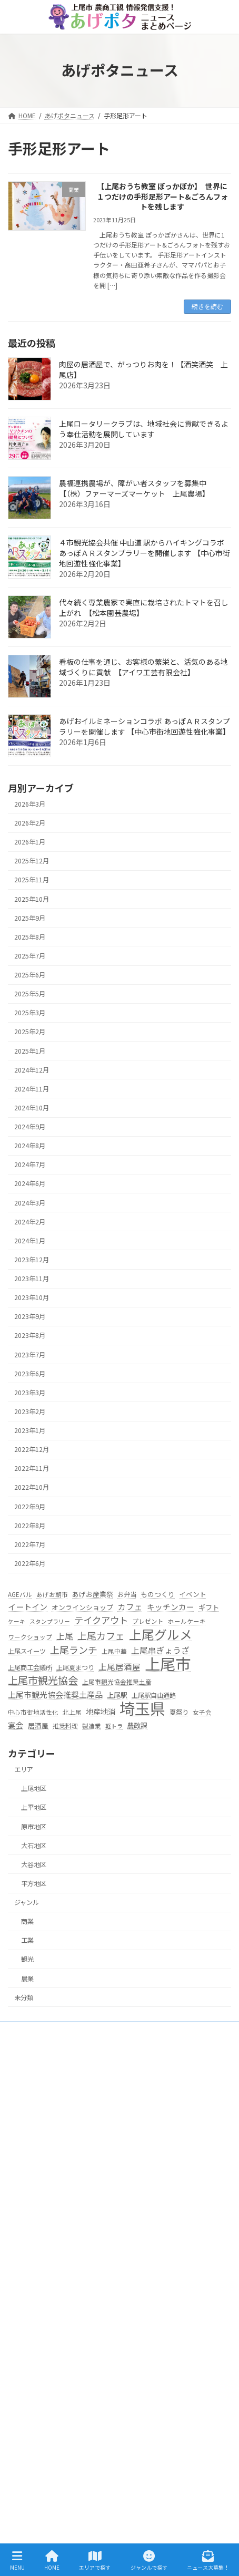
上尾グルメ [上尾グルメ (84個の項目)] (160, 1634)
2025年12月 (31, 860)
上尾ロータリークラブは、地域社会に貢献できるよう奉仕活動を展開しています (143, 428)
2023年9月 (29, 1316)
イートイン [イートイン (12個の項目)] (27, 1606)
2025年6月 (29, 975)
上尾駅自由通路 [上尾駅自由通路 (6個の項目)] (154, 1695)
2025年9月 (29, 918)
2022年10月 (31, 1487)
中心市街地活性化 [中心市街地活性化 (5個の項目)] (33, 1712)
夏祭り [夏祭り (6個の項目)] (179, 1712)
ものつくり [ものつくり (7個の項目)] (158, 1594)
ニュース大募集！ (39, 2466)
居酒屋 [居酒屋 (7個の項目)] (38, 1725)
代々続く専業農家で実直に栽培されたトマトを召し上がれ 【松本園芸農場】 (143, 607)
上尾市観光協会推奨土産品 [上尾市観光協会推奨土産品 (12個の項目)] (55, 1694)
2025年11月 (31, 879)
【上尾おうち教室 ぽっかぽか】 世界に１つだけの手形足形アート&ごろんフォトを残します (162, 196)
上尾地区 (33, 1788)
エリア (23, 1769)
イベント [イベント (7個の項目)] (192, 1594)
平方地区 (33, 1883)
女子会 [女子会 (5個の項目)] (202, 1712)
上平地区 (33, 1807)
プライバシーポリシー (45, 2485)
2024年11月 (31, 1089)
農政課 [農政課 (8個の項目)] (137, 1725)
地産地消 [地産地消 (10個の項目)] (100, 1711)
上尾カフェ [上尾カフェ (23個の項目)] (101, 1636)
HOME (23, 2214)
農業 (27, 1978)
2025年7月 (29, 956)
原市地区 (33, 1826)
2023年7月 (29, 1354)
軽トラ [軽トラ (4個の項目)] (114, 1726)
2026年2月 (29, 823)
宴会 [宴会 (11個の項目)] (16, 1724)
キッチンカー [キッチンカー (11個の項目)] (170, 1606)
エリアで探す (33, 2233)
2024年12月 (31, 1070)
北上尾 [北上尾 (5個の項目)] (72, 1712)
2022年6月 (29, 1563)
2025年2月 (29, 1031)
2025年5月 (29, 993)
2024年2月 (29, 1222)
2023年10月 (31, 1297)
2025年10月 (31, 898)
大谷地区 (33, 1864)
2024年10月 (31, 1107)
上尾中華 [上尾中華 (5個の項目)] (114, 1651)
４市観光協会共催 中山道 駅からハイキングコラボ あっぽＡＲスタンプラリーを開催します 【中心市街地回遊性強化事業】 (144, 553)
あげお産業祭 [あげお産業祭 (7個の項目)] (92, 1594)
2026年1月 (29, 842)
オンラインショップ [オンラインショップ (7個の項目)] (82, 1607)
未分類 (23, 1997)
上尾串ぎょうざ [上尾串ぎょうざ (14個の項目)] (160, 1650)
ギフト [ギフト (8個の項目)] (208, 1607)
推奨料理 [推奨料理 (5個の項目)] (65, 1726)
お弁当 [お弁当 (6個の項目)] (126, 1594)
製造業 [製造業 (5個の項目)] (91, 1726)
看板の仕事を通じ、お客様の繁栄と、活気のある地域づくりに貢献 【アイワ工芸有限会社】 (143, 666)
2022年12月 (31, 1449)
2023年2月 (29, 1411)
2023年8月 (29, 1335)
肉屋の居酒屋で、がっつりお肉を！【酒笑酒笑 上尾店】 (143, 369)
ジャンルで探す (36, 2375)
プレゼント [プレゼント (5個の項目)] (148, 1621)
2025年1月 (29, 1050)
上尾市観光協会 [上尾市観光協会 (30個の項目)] (43, 1680)
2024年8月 (29, 1145)
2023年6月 (29, 1373)
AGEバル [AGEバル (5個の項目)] (20, 1594)
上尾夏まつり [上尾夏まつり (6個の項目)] (75, 1667)
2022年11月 (31, 1468)
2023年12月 (31, 1259)
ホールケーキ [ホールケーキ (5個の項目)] (187, 1621)
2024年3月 (29, 1202)
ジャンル (26, 1902)
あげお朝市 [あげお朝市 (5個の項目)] (52, 1594)
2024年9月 (29, 1126)
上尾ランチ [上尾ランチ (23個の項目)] (73, 1650)
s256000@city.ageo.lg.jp (76, 2185)
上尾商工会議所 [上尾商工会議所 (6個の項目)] (30, 1667)
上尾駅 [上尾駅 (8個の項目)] (117, 1695)
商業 (27, 1921)
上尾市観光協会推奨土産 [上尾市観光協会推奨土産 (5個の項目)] (117, 1681)
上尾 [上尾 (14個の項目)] (64, 1636)
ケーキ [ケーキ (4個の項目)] (16, 1621)
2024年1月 (29, 1240)
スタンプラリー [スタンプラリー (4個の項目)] (49, 1621)
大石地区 (33, 1845)
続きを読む (207, 306)
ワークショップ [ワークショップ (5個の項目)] (30, 1637)
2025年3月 (29, 1012)
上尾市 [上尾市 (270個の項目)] (168, 1663)
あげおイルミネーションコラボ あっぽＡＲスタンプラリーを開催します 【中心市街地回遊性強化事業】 (144, 726)
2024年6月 (29, 1183)
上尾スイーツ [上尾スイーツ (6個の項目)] (27, 1651)
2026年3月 (29, 804)
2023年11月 (31, 1278)
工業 (27, 1940)
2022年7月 (29, 1544)
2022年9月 (29, 1506)
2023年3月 (29, 1392)
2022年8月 (29, 1525)
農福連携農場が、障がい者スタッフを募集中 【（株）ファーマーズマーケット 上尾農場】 (136, 488)
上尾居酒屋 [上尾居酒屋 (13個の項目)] (119, 1666)
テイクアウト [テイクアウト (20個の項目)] (101, 1620)
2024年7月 (29, 1164)
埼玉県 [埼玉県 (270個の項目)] (142, 1708)
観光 (27, 1959)
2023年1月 (29, 1430)
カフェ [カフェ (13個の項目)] (130, 1606)
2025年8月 (29, 937)
